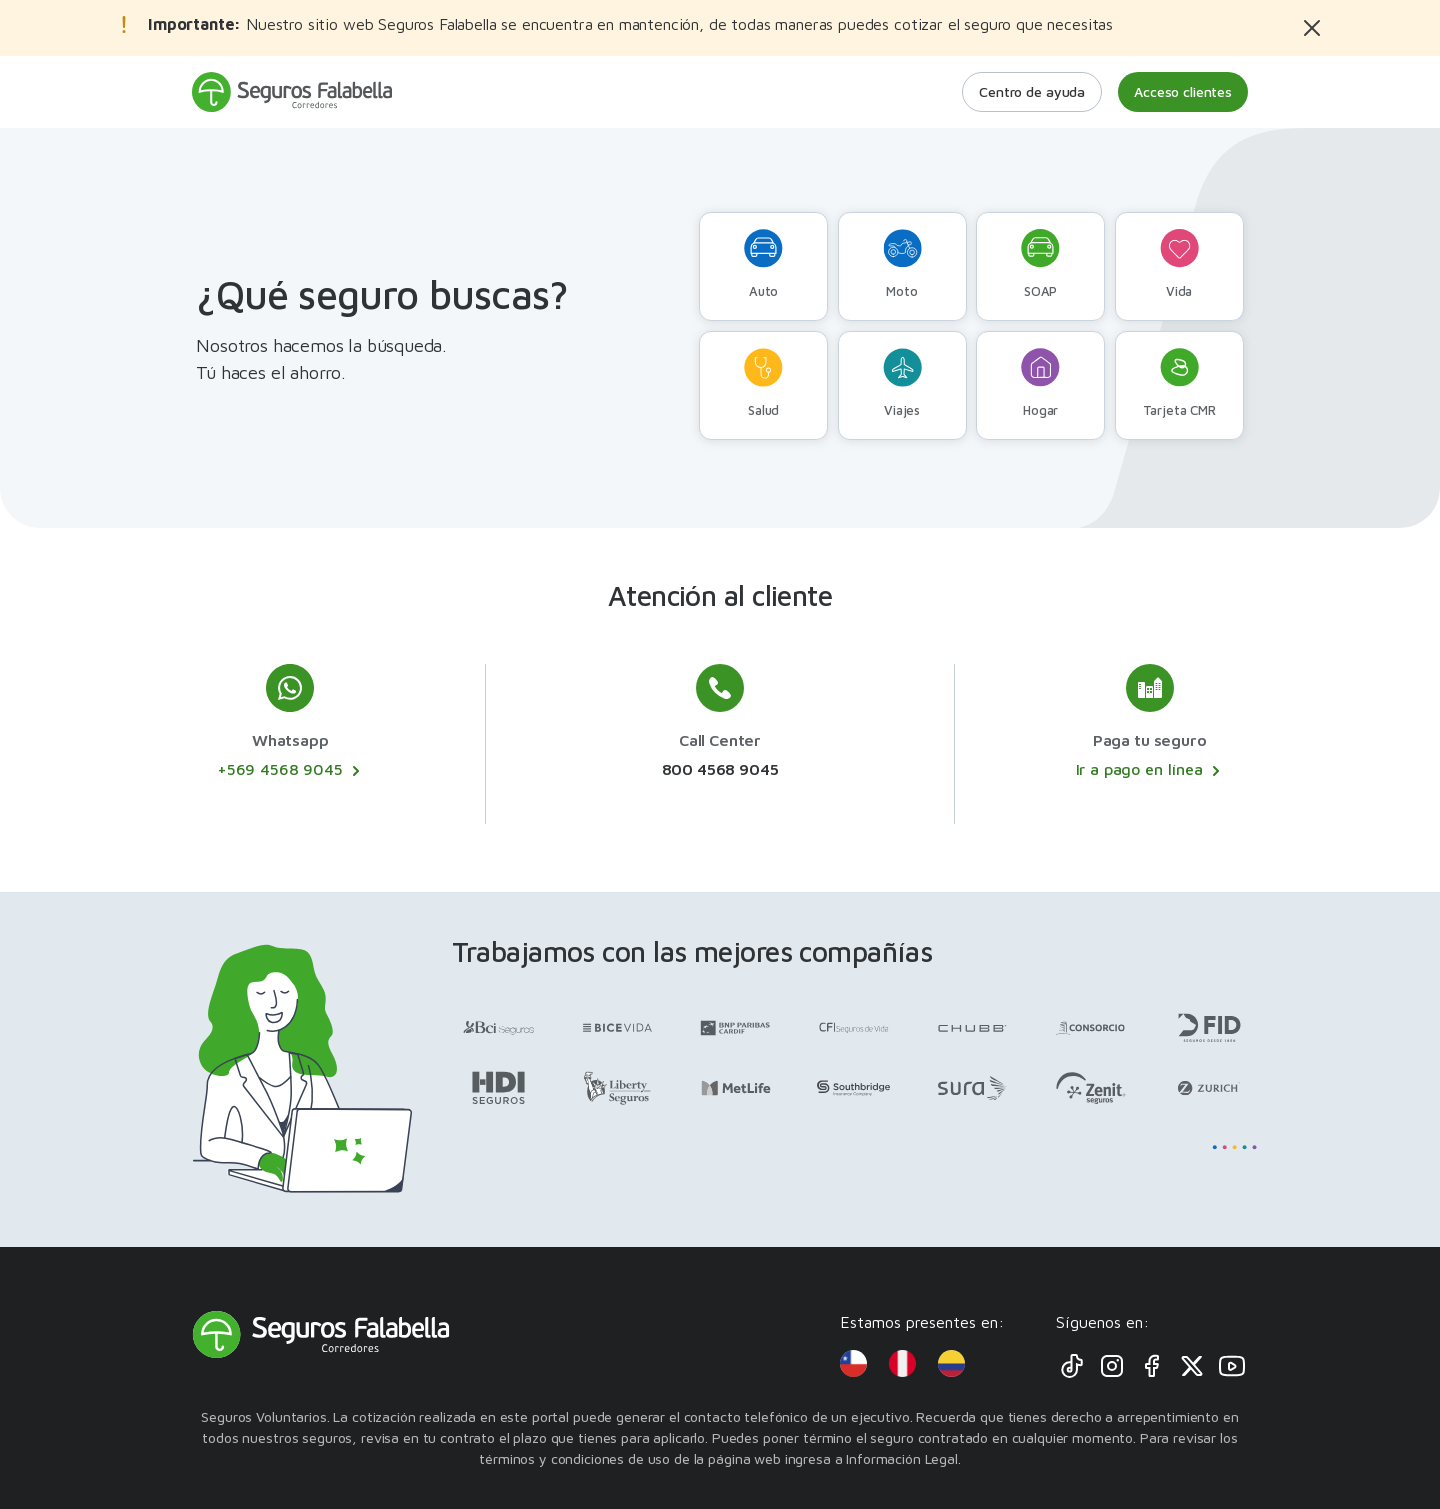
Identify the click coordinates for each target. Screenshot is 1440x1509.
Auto (763, 264)
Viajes (902, 383)
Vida (1179, 264)
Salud (763, 383)
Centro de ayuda (1032, 91)
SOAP (1040, 264)
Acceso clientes (1183, 91)
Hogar (1040, 383)
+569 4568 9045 (290, 770)
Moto (902, 264)
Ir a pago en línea (1150, 770)
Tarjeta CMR (1179, 383)
